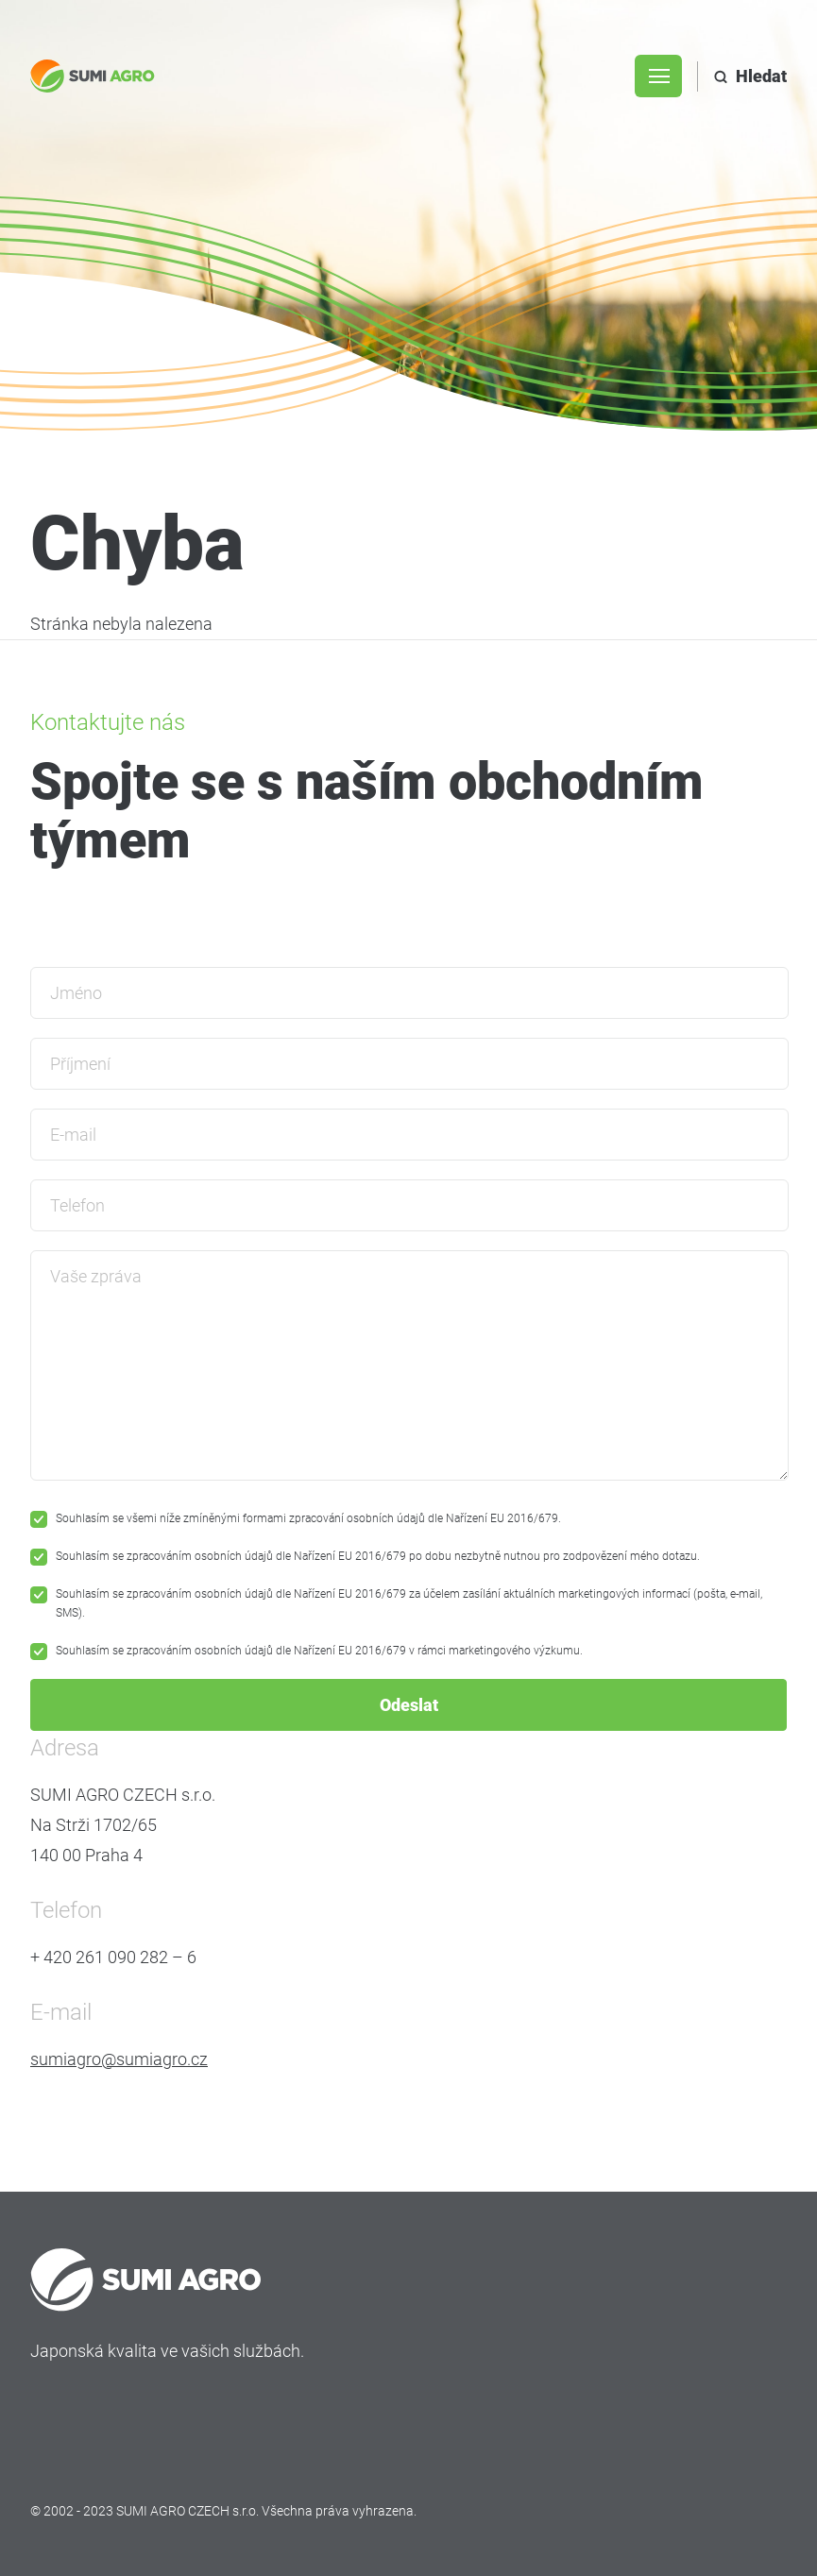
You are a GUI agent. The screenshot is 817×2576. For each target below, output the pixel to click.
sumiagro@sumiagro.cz (119, 2059)
